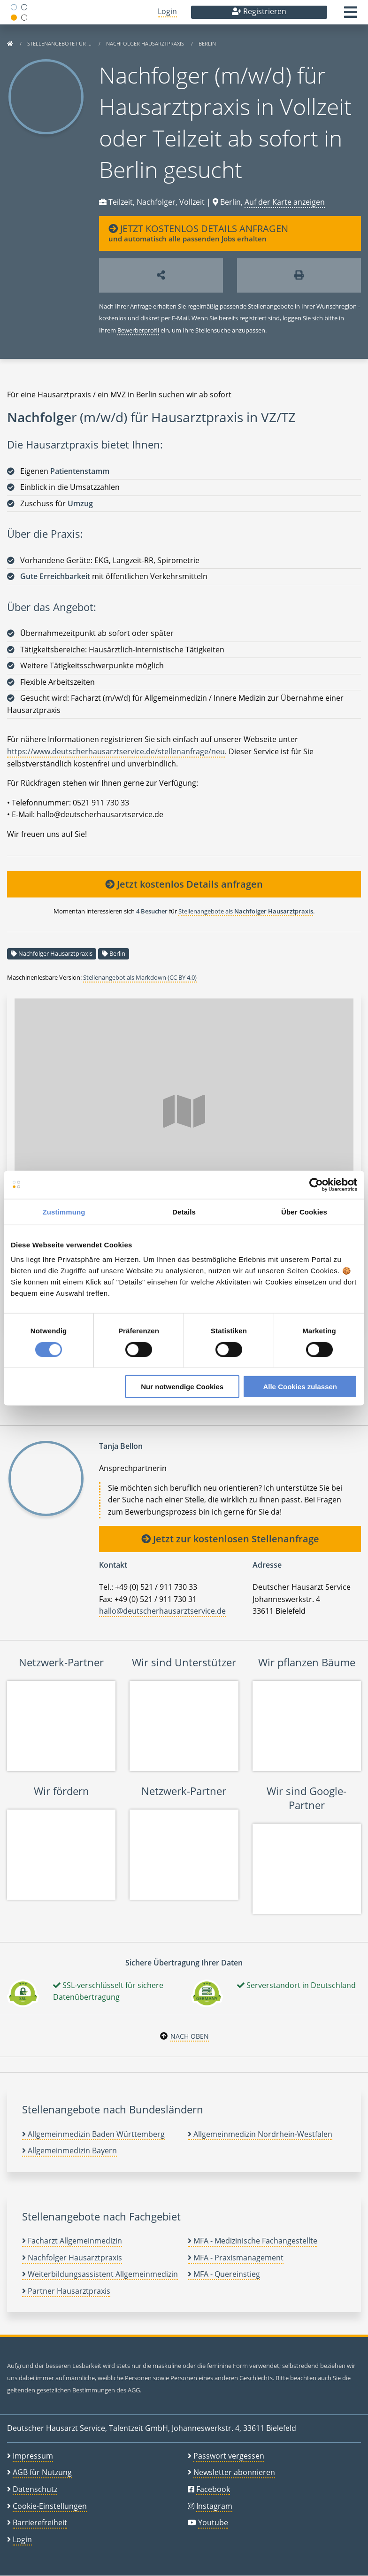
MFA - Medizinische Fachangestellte (252, 2241)
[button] (350, 15)
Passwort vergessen (228, 2456)
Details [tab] (184, 1211)
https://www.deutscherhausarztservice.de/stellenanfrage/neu (116, 751)
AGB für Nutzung (42, 2472)
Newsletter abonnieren (234, 2472)
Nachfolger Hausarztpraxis (145, 43)
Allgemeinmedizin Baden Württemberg (93, 2134)
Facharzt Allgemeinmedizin (72, 2241)
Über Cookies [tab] (304, 1211)
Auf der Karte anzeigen (285, 202)
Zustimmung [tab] (64, 1211)
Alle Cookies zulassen (300, 1387)
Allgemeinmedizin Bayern (69, 2150)
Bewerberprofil (138, 330)
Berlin (207, 43)
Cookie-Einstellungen (50, 2506)
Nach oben (189, 2036)
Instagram (214, 2506)
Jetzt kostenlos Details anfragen (184, 884)
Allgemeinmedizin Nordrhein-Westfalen (260, 2134)
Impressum (33, 2456)
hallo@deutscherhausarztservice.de (162, 1611)
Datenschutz (35, 2489)
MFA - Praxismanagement (236, 2257)
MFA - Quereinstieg (224, 2274)
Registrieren (259, 11)
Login (167, 11)
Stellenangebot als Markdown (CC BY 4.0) (140, 977)
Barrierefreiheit (40, 2522)
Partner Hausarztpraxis (66, 2291)
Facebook (213, 2489)
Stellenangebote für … (60, 43)
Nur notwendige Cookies (182, 1387)
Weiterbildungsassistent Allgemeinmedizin (100, 2274)
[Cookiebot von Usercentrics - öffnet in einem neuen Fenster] (316, 1184)
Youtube (213, 2522)
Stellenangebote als (245, 911)
